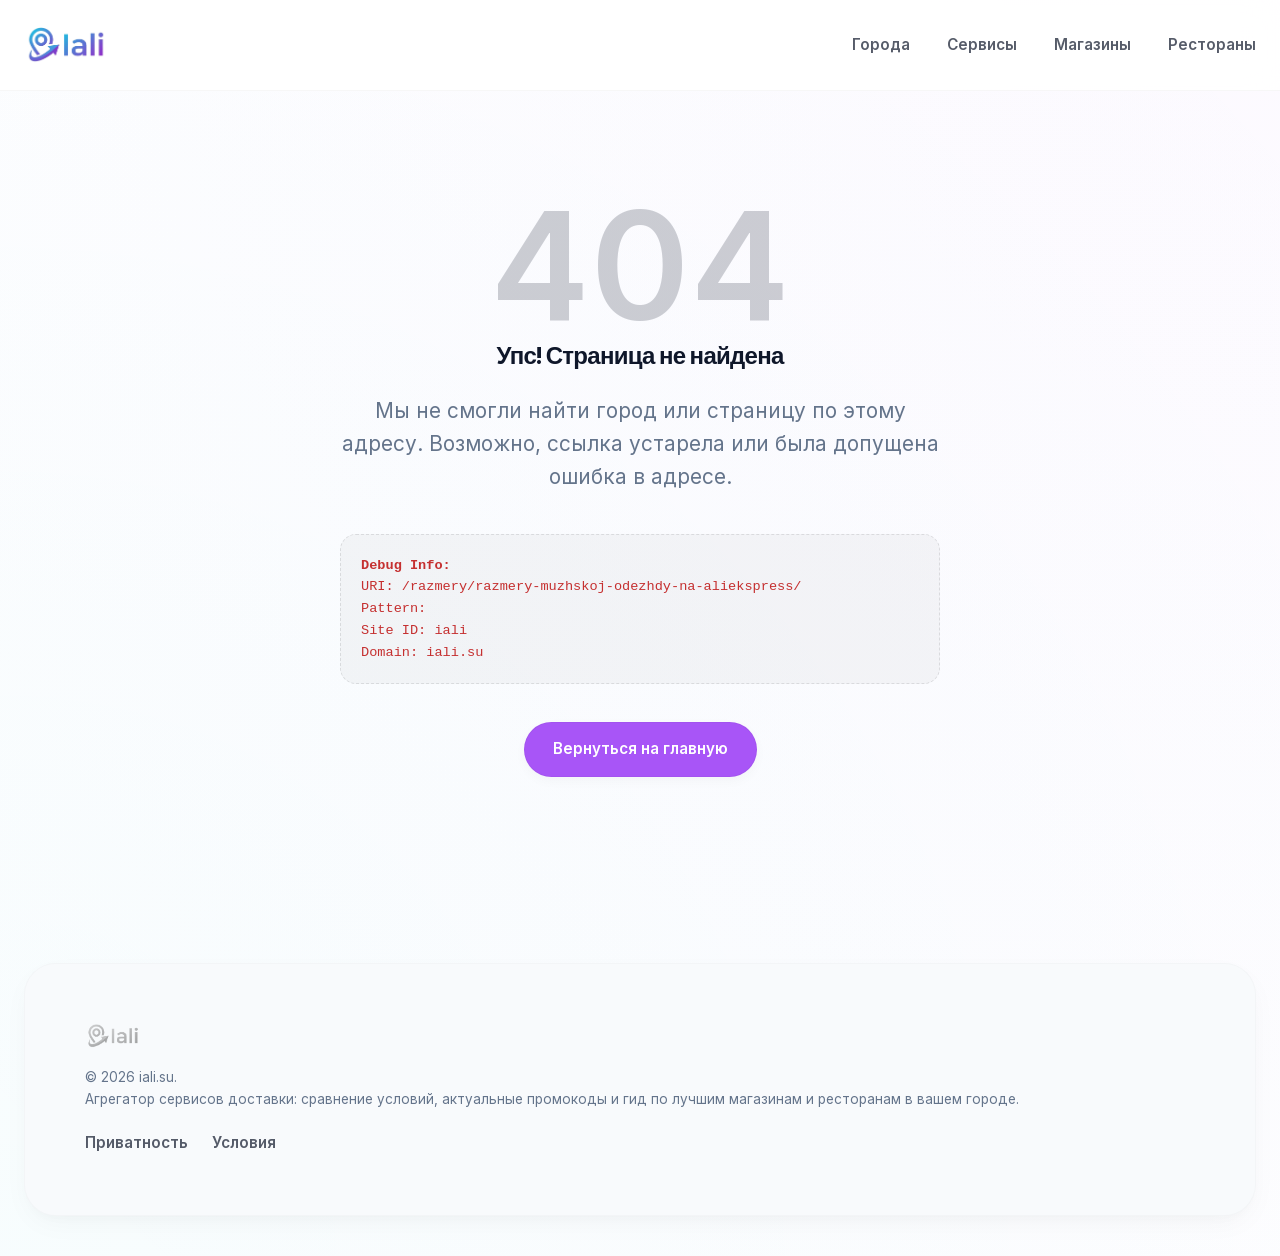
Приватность (136, 1142)
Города (881, 44)
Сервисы (982, 44)
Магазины (1092, 44)
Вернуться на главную (640, 748)
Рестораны (1212, 44)
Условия (244, 1142)
